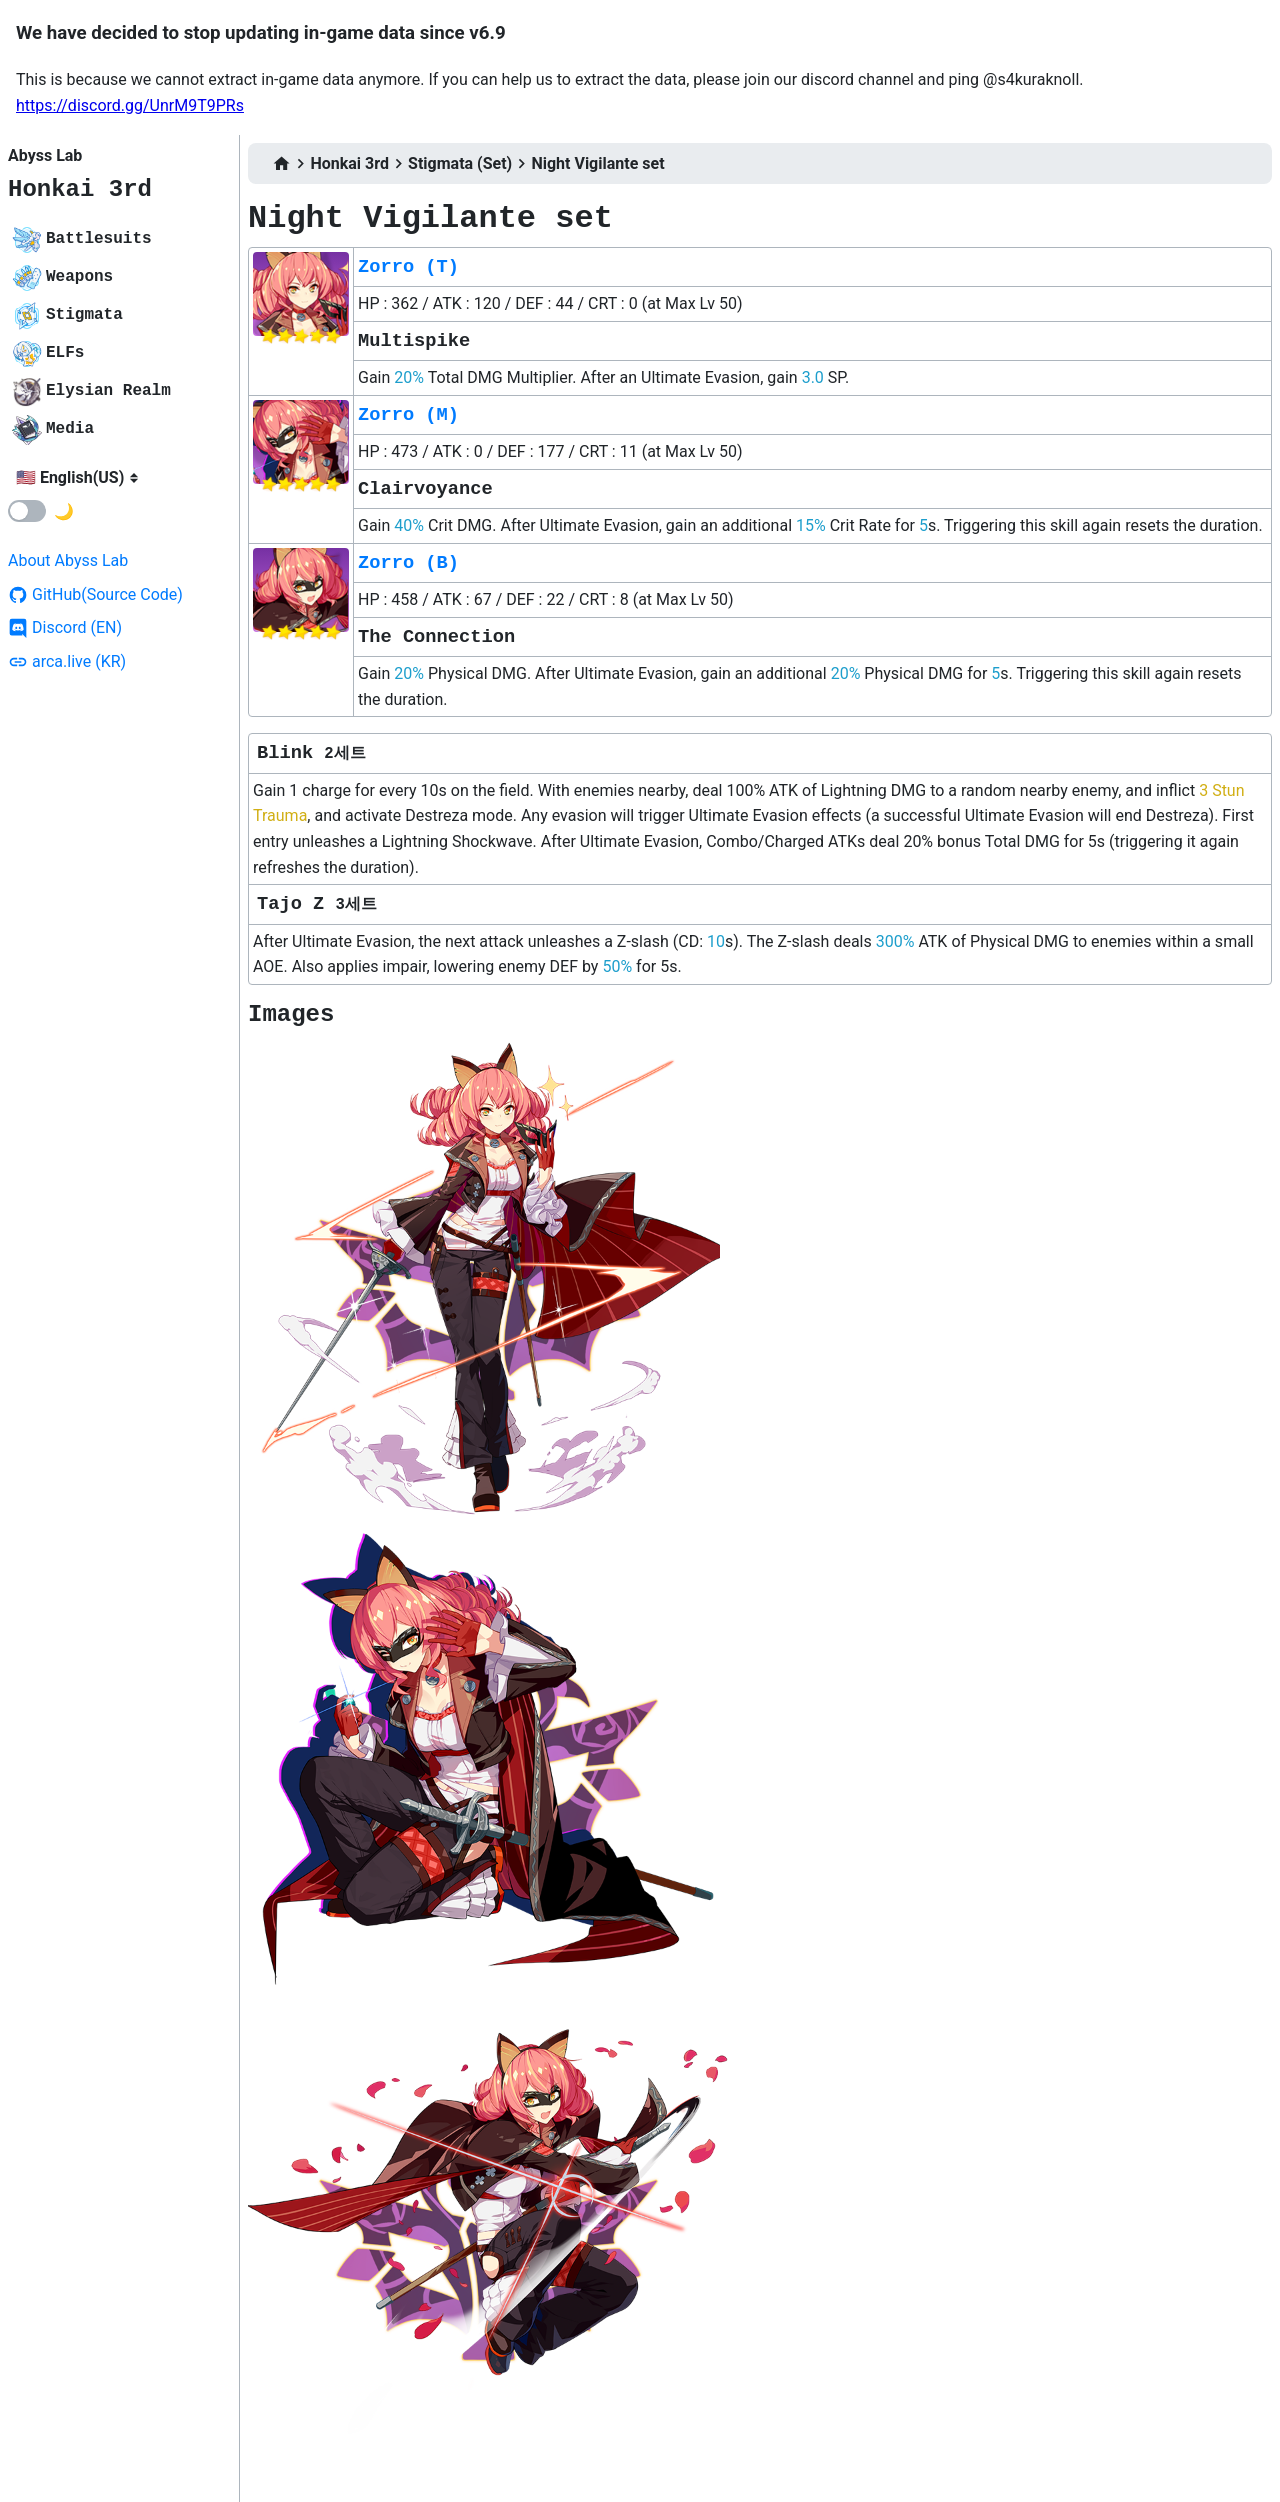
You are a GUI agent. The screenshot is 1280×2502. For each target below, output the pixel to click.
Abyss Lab (45, 155)
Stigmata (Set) (460, 163)
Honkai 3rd (80, 189)
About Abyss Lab (68, 560)
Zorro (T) (408, 267)
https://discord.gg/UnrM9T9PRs (130, 105)
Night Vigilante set (597, 163)
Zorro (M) (408, 415)
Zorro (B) (408, 563)
